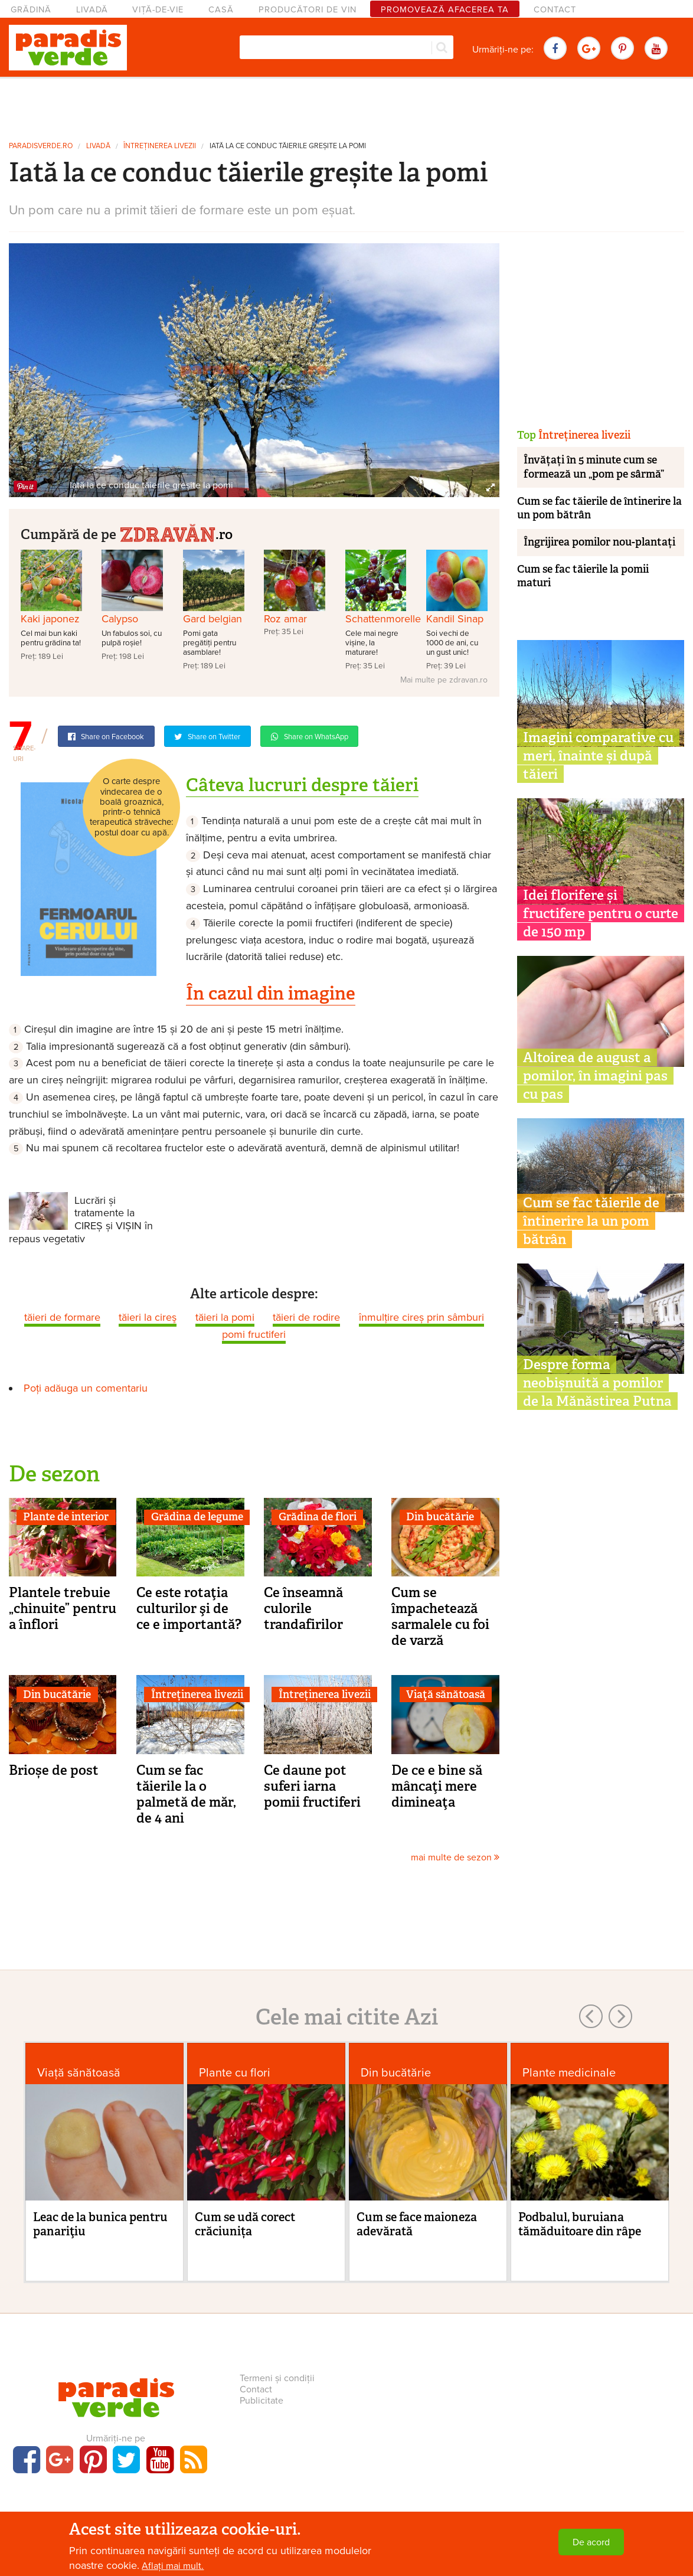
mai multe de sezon (455, 1857)
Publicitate (261, 2401)
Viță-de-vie (158, 10)
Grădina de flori (318, 1517)
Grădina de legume (197, 1517)
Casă (221, 10)
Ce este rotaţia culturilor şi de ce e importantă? (188, 1608)
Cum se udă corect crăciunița (245, 2224)
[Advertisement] (346, 105)
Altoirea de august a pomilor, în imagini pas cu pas (595, 1076)
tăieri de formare (62, 1317)
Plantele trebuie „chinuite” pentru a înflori (62, 1608)
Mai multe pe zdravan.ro (444, 679)
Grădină (31, 10)
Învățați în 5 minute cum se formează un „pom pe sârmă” (594, 467)
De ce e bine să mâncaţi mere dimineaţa (436, 1786)
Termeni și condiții (277, 2378)
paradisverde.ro (41, 146)
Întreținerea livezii (159, 146)
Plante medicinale (569, 2072)
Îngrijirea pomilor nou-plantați (599, 542)
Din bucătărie (440, 1517)
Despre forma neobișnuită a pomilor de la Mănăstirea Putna (597, 1383)
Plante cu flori (234, 2072)
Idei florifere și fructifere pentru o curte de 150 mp (600, 913)
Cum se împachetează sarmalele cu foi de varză (440, 1616)
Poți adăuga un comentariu (86, 1388)
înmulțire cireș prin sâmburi (421, 1317)
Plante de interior (66, 1517)
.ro (176, 533)
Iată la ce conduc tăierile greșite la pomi (288, 146)
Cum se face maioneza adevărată (417, 2224)
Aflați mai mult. (173, 2566)
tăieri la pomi (224, 1317)
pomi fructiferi (254, 1334)
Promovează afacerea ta (445, 10)
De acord (591, 2542)
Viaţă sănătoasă (445, 1694)
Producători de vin (308, 10)
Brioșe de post (54, 1770)
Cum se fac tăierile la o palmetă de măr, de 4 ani (186, 1794)
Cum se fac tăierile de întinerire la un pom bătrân (599, 508)
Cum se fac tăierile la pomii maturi (583, 576)
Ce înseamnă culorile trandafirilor (303, 1608)
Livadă (92, 10)
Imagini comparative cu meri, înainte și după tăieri (598, 756)
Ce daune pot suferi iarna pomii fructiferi (312, 1786)
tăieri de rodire (306, 1317)
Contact (555, 10)
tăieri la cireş (147, 1317)
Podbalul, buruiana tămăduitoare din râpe (579, 2224)
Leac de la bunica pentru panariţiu (100, 2224)
